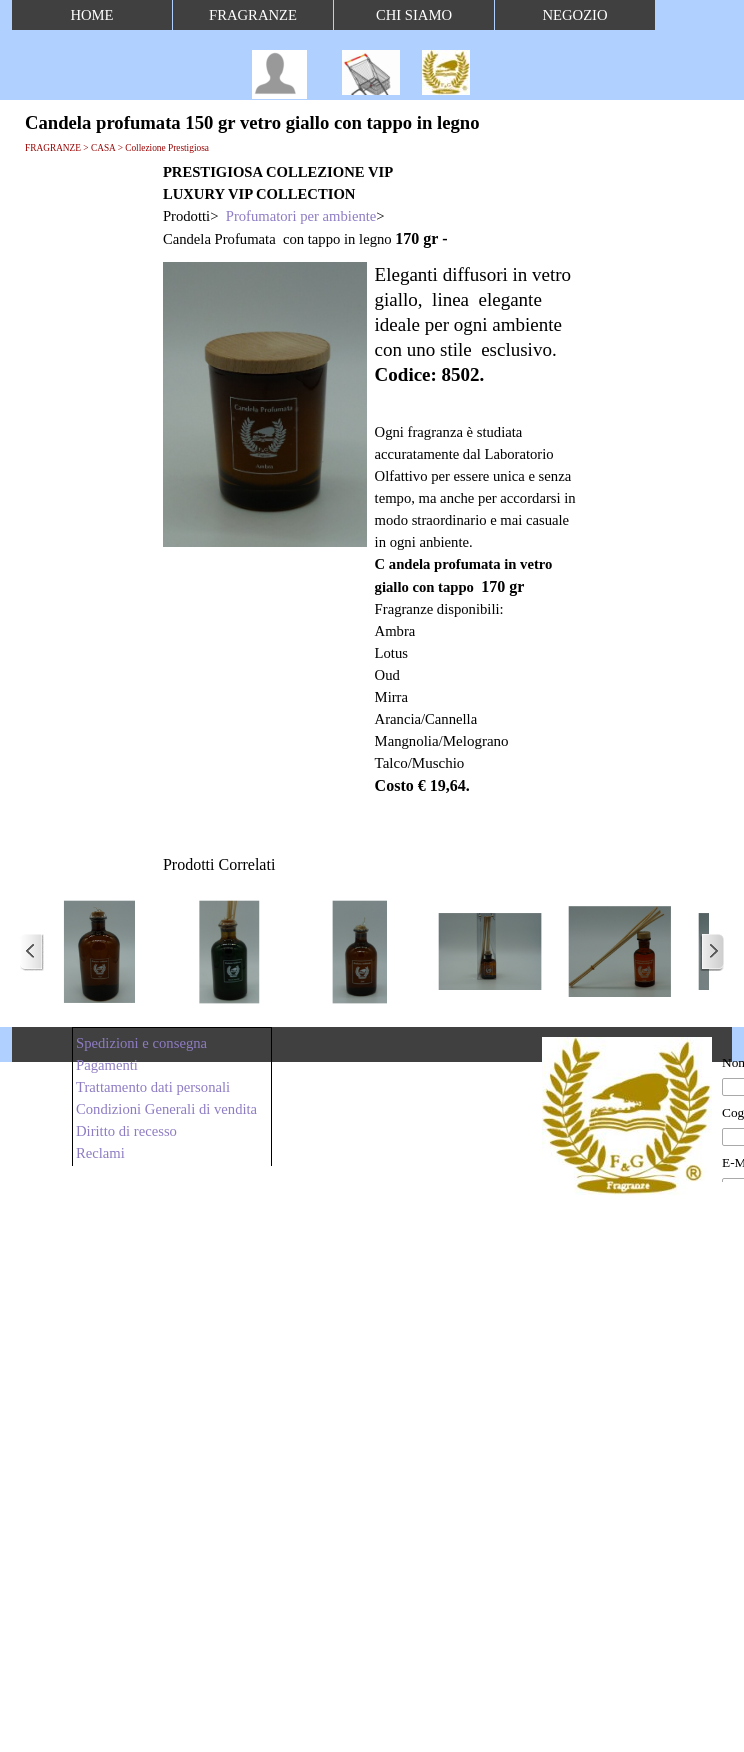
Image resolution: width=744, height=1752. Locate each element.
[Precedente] (32, 952)
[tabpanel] (371, 205)
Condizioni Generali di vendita (166, 1109)
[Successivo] (712, 952)
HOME (91, 15)
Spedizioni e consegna (141, 1043)
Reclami (100, 1153)
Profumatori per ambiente (301, 216)
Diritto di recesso (126, 1131)
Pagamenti (107, 1065)
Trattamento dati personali (153, 1087)
